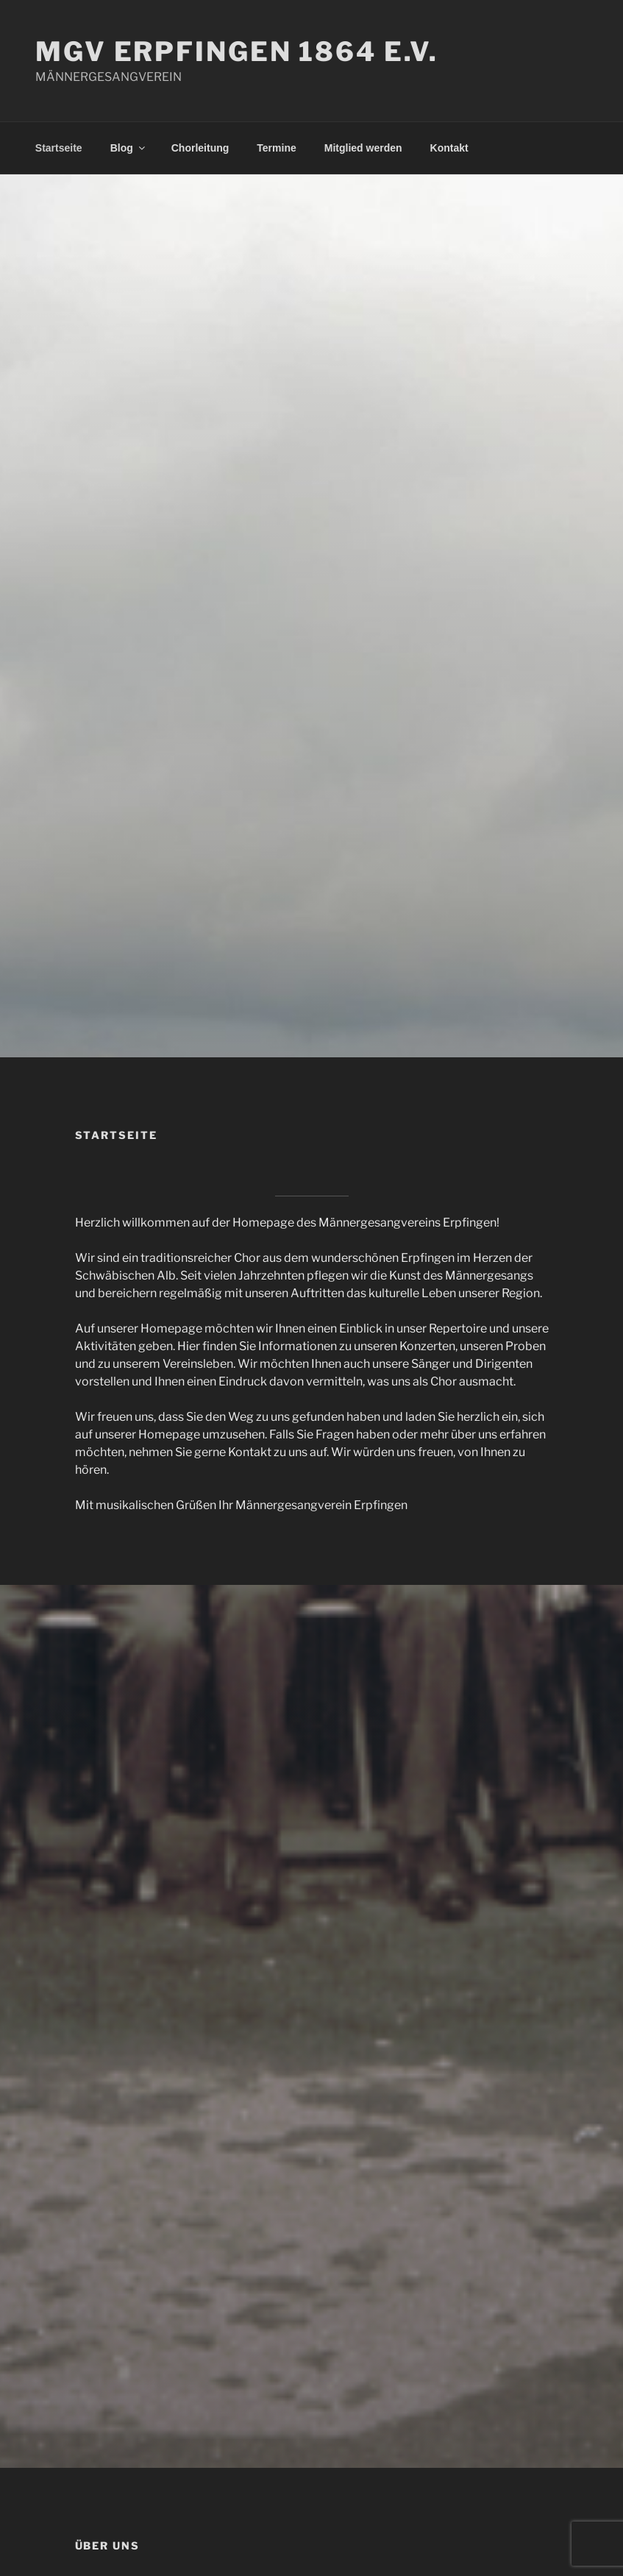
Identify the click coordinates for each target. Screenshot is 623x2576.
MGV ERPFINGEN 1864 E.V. (236, 51)
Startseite (58, 148)
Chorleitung (200, 148)
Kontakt (449, 148)
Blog (128, 148)
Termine (276, 148)
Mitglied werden (363, 148)
